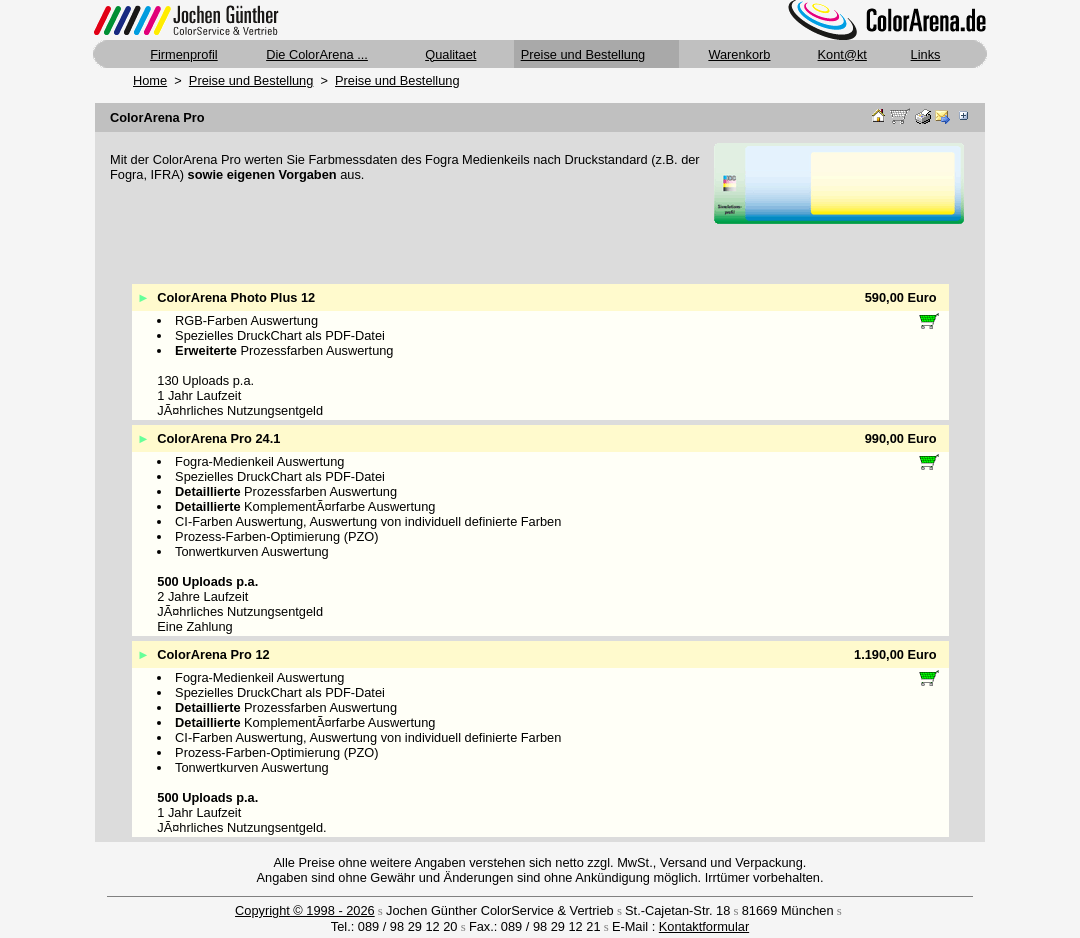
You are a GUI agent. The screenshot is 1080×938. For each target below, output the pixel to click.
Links (926, 54)
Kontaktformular (704, 926)
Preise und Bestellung (583, 54)
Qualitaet (450, 54)
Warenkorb (739, 54)
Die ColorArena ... (317, 54)
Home (150, 80)
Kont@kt (842, 54)
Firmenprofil (184, 54)
